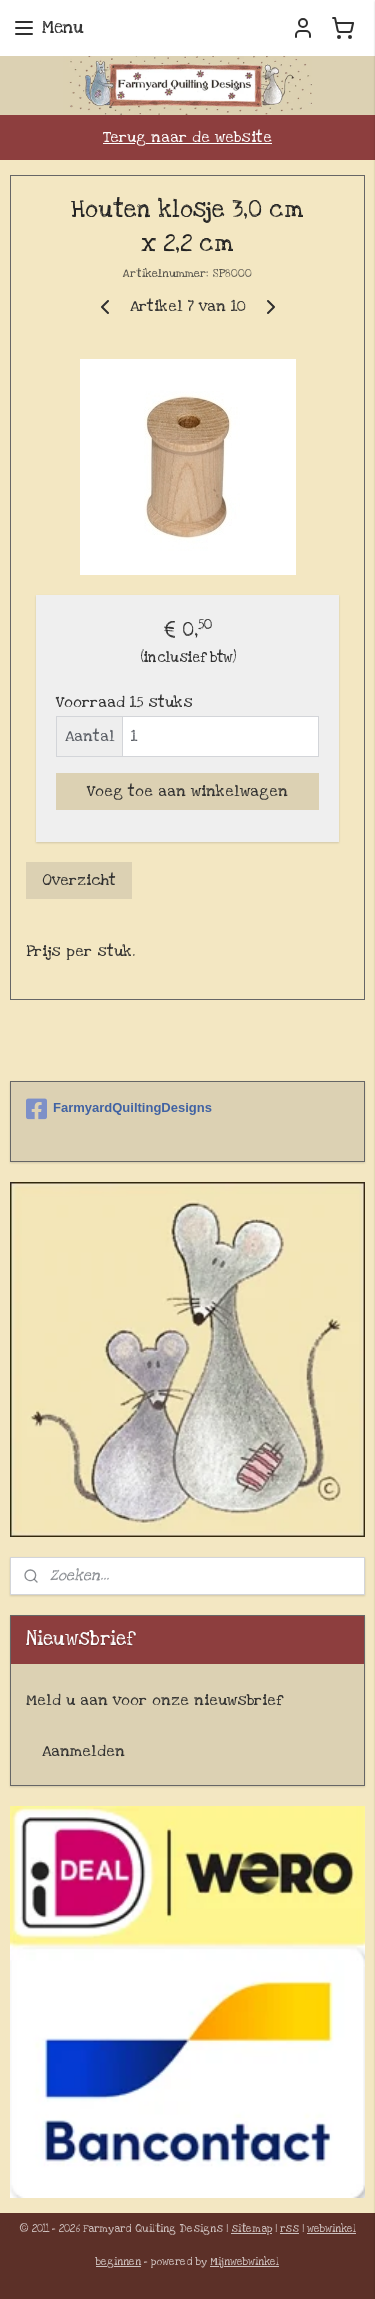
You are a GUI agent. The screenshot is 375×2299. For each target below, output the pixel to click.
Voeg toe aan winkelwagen (187, 791)
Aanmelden (83, 1751)
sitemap (251, 2229)
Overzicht (79, 880)
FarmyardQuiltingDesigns (119, 1109)
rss (289, 2229)
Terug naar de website (187, 137)
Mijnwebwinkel (244, 2262)
